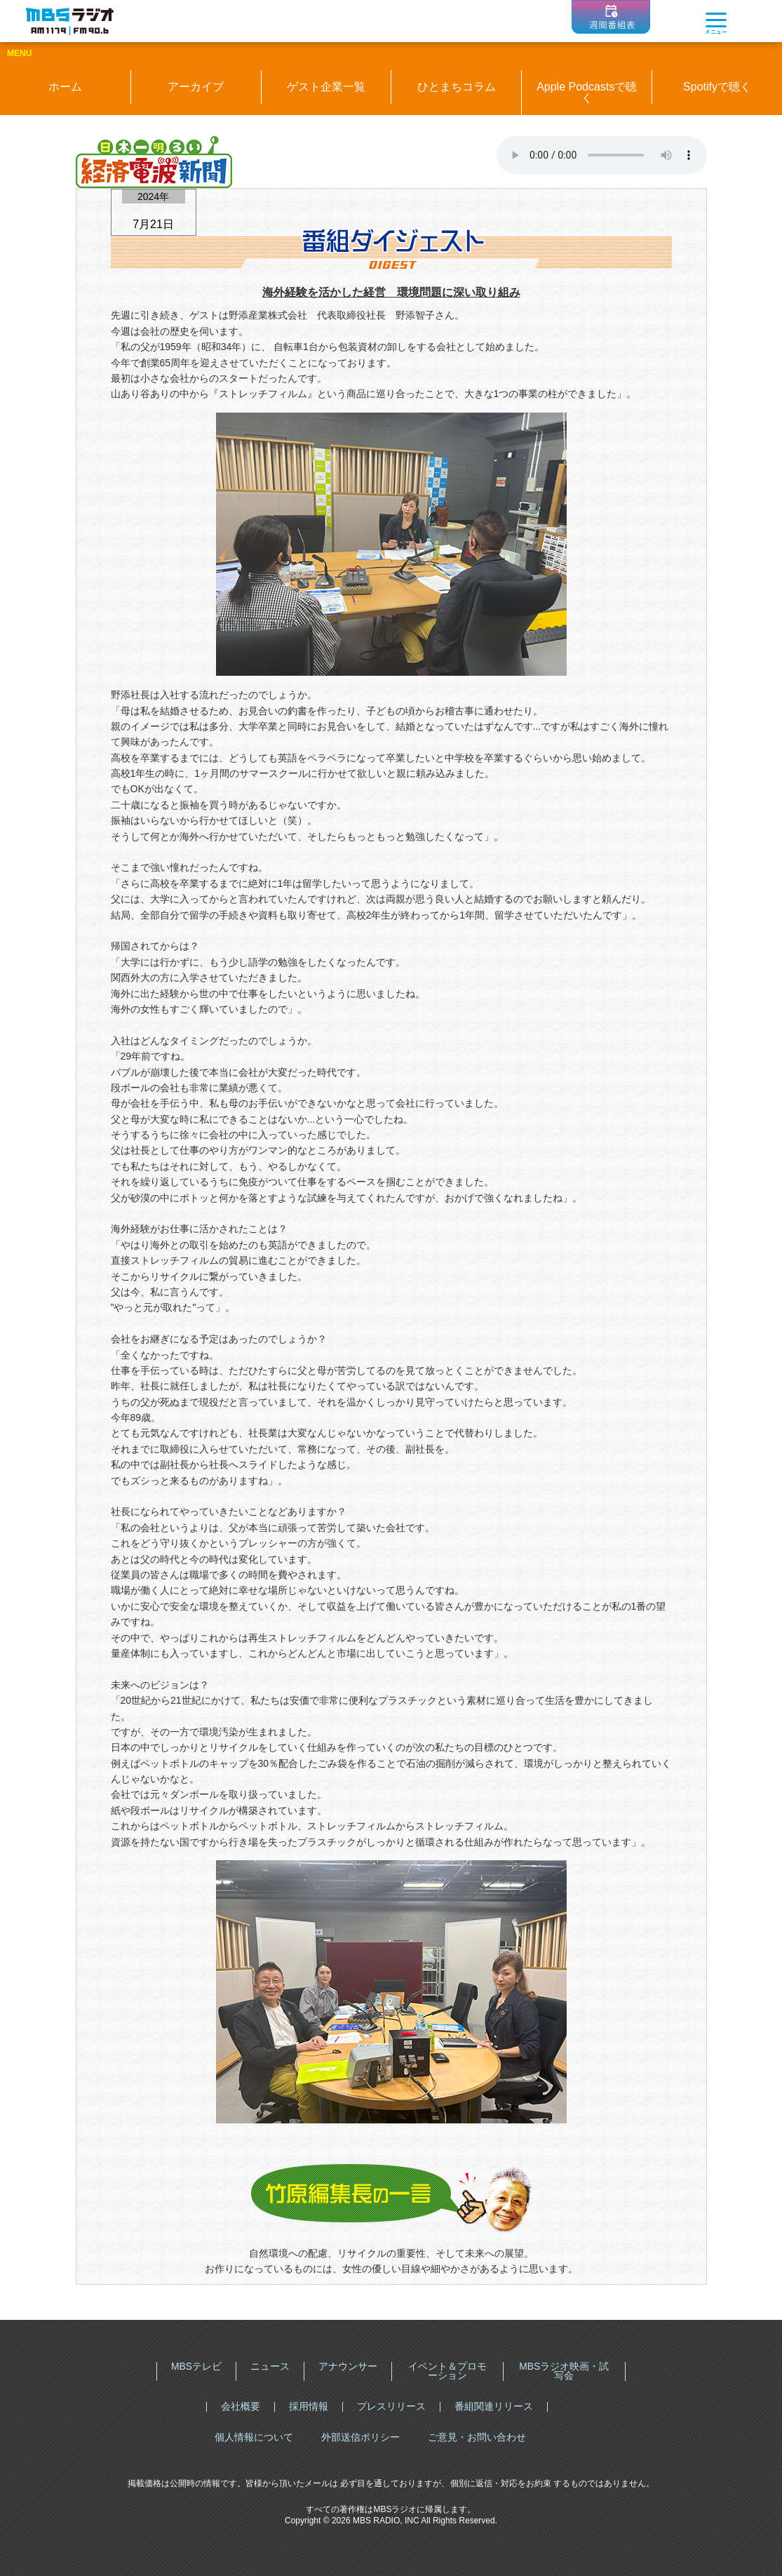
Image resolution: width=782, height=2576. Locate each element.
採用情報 (308, 2406)
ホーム (65, 87)
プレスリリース (391, 2406)
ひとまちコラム (456, 87)
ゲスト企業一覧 (326, 87)
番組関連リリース (493, 2406)
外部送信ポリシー (360, 2437)
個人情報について (254, 2437)
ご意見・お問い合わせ (477, 2437)
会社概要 (240, 2406)
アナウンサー (347, 2366)
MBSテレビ (196, 2366)
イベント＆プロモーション (447, 2371)
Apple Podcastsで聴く (587, 92)
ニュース (270, 2366)
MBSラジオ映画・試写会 (564, 2371)
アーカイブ (196, 87)
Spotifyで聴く (717, 87)
